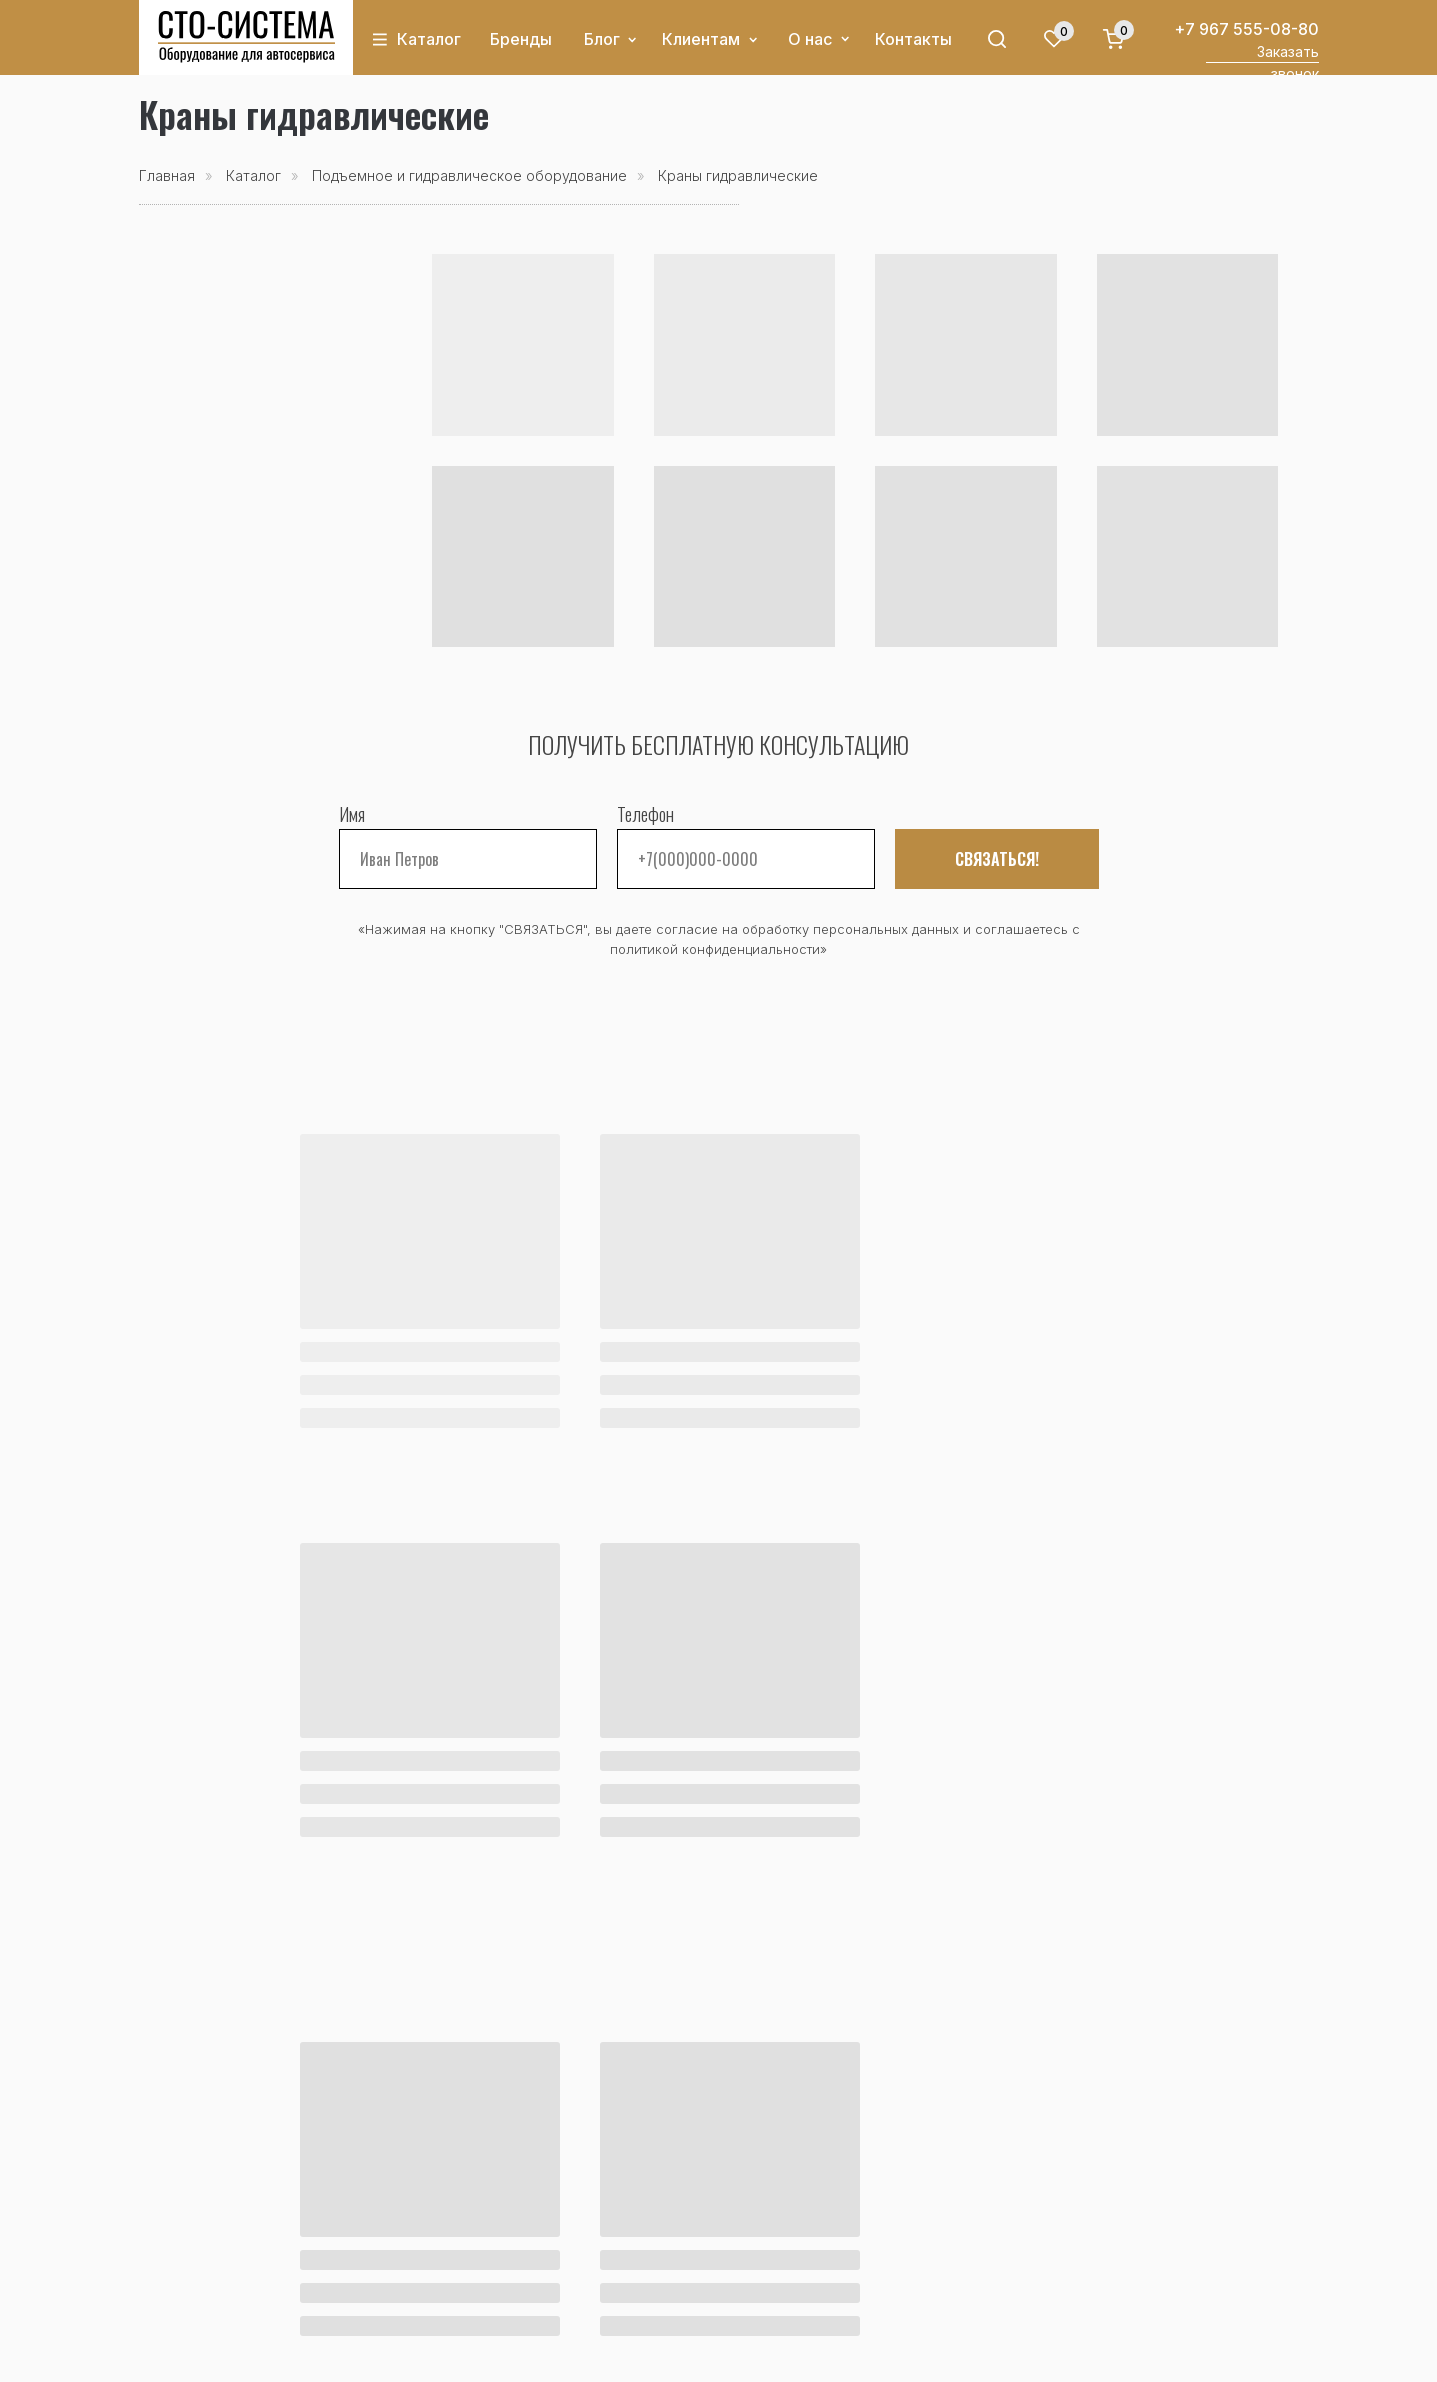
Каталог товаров (206, 2185)
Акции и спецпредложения (246, 2210)
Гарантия (507, 2260)
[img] (246, 37)
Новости (172, 2235)
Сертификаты (714, 2260)
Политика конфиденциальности (684, 2354)
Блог (602, 39)
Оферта (827, 2354)
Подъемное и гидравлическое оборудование (469, 175)
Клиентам (701, 39)
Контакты (913, 39)
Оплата (500, 2210)
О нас (810, 39)
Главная (167, 175)
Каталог (429, 39)
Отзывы (693, 2235)
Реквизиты (704, 2285)
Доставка (510, 2235)
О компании (710, 2210)
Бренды (521, 39)
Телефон (645, 814)
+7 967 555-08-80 (1246, 29)
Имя (352, 814)
